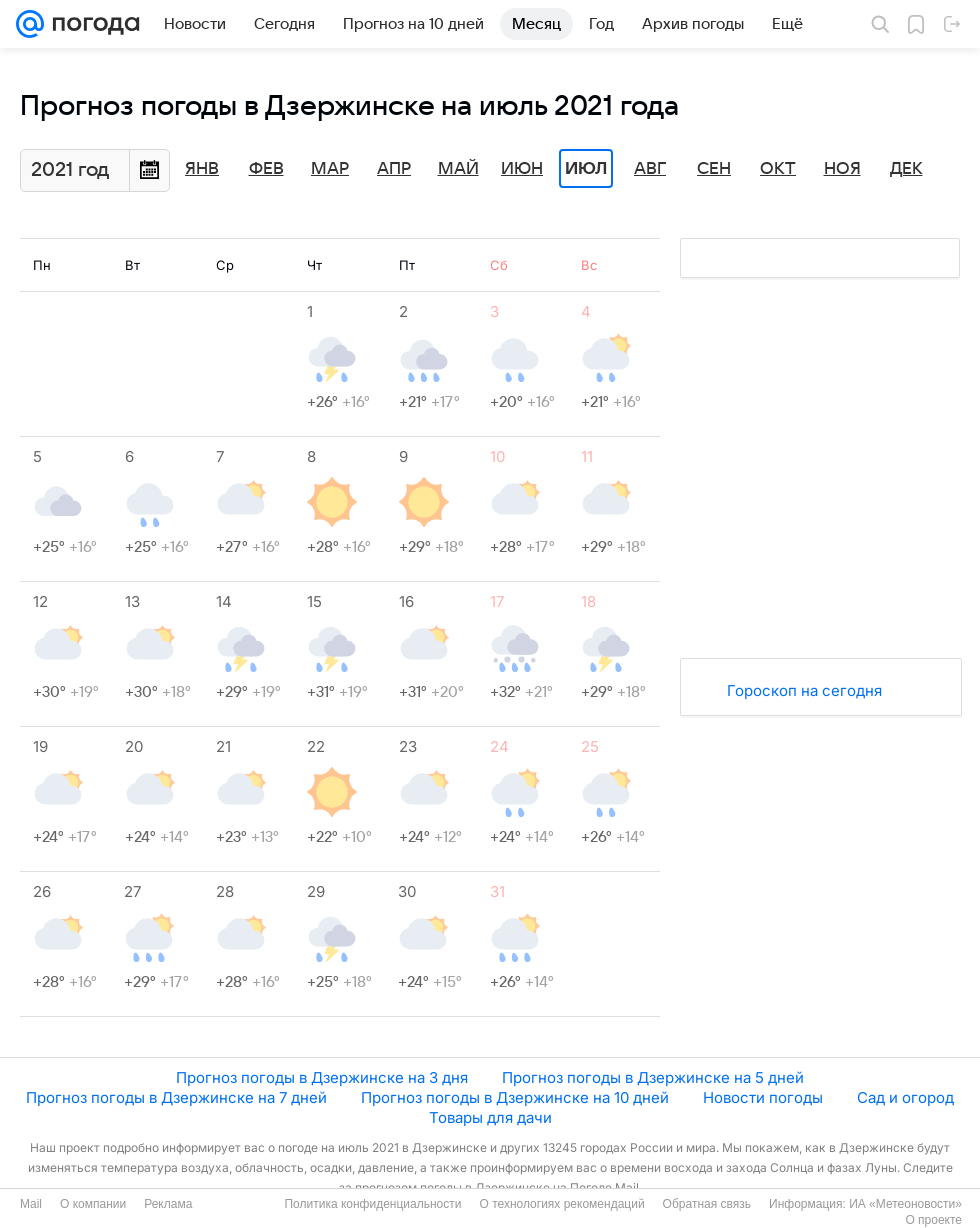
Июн (522, 169)
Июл (586, 169)
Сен (714, 169)
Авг (650, 169)
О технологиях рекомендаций (561, 1204)
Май (458, 169)
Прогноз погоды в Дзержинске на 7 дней (176, 1097)
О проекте (933, 1220)
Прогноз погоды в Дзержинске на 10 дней (515, 1097)
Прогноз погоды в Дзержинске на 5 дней (653, 1077)
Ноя (842, 169)
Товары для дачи (490, 1117)
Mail (31, 1204)
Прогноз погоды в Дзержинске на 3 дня (322, 1077)
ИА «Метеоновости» (905, 1204)
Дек (906, 169)
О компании (93, 1204)
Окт (778, 169)
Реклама (168, 1204)
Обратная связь (707, 1204)
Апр (394, 169)
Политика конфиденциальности (372, 1204)
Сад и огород (905, 1097)
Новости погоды (763, 1097)
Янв (202, 169)
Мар (330, 169)
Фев (266, 169)
